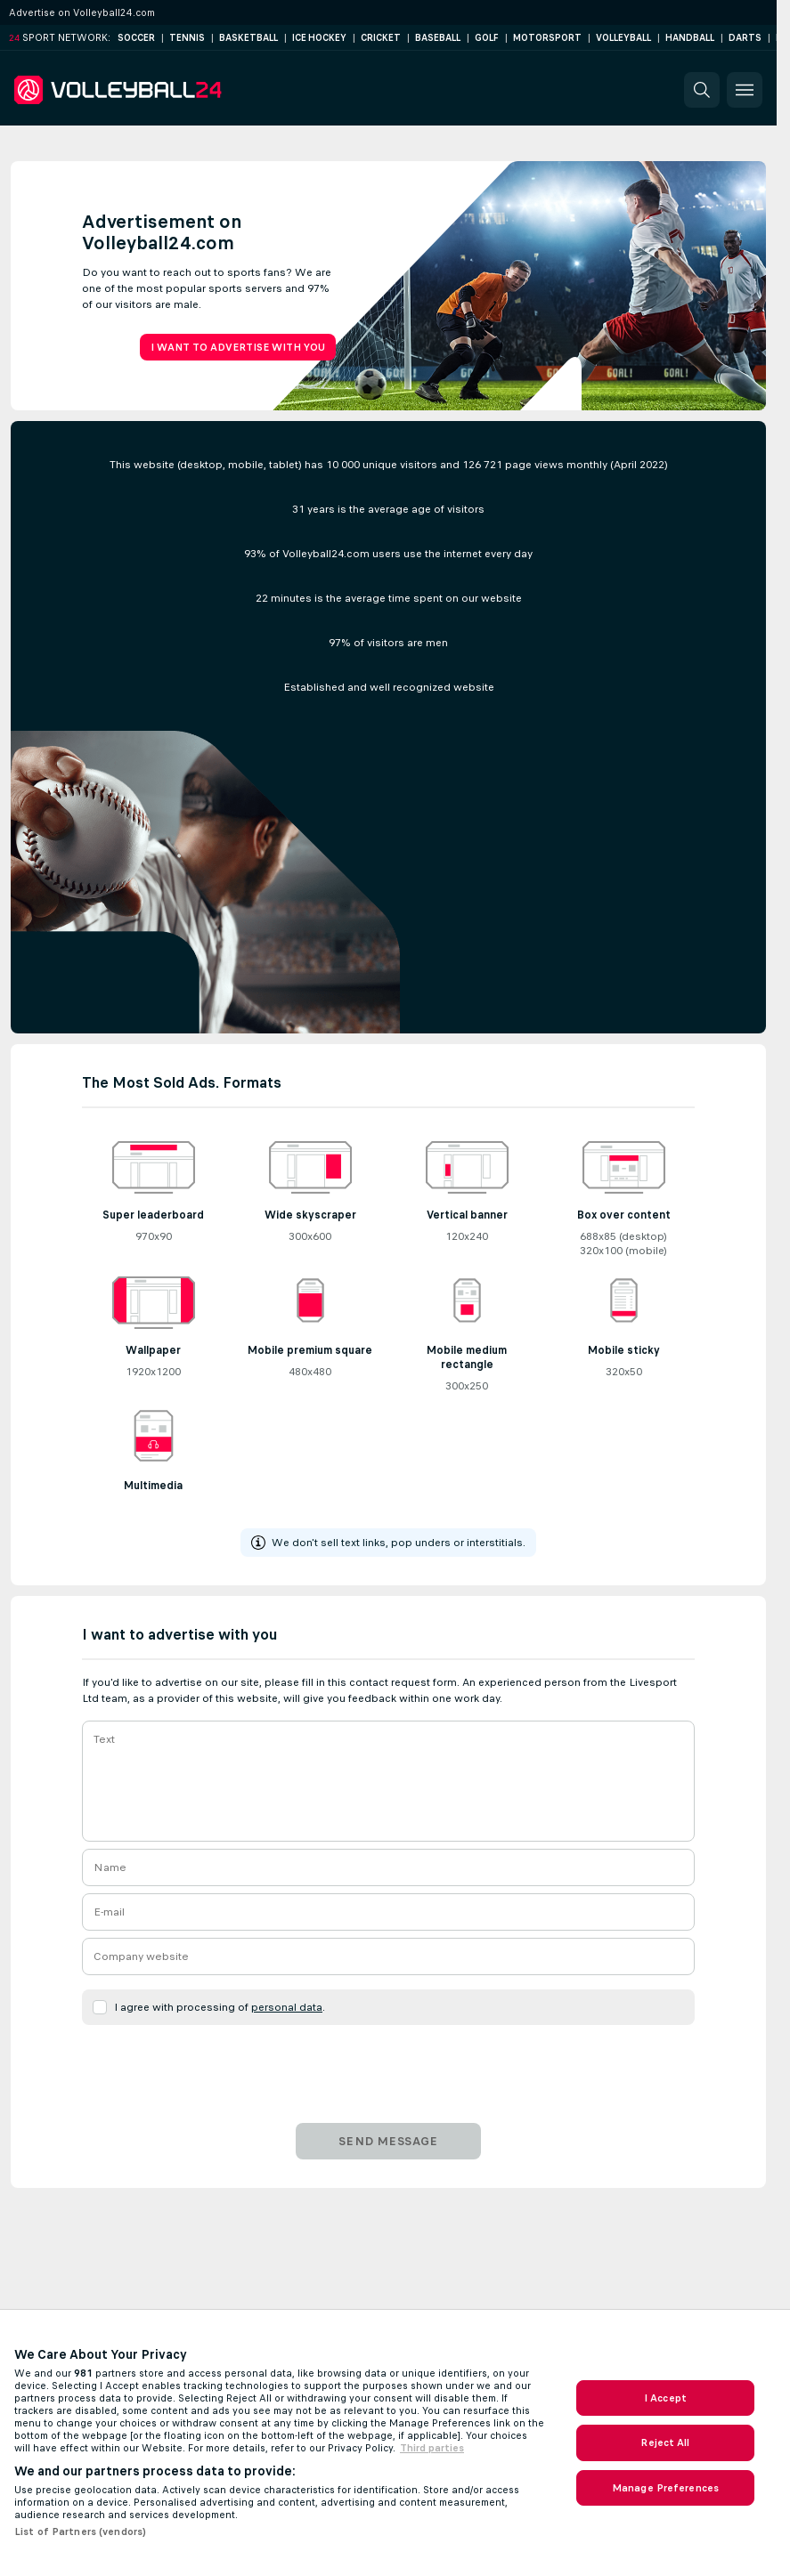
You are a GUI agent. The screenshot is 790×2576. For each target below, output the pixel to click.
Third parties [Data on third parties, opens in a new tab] (432, 2448)
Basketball (248, 38)
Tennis (187, 38)
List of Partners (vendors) (80, 2531)
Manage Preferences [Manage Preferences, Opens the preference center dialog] (665, 2488)
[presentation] (389, 2066)
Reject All (664, 2442)
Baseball (437, 38)
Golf (487, 38)
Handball (689, 38)
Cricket (381, 38)
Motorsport (547, 38)
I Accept (665, 2398)
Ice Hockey (319, 38)
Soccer (136, 38)
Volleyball (623, 38)
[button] (702, 90)
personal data (286, 2007)
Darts (745, 38)
